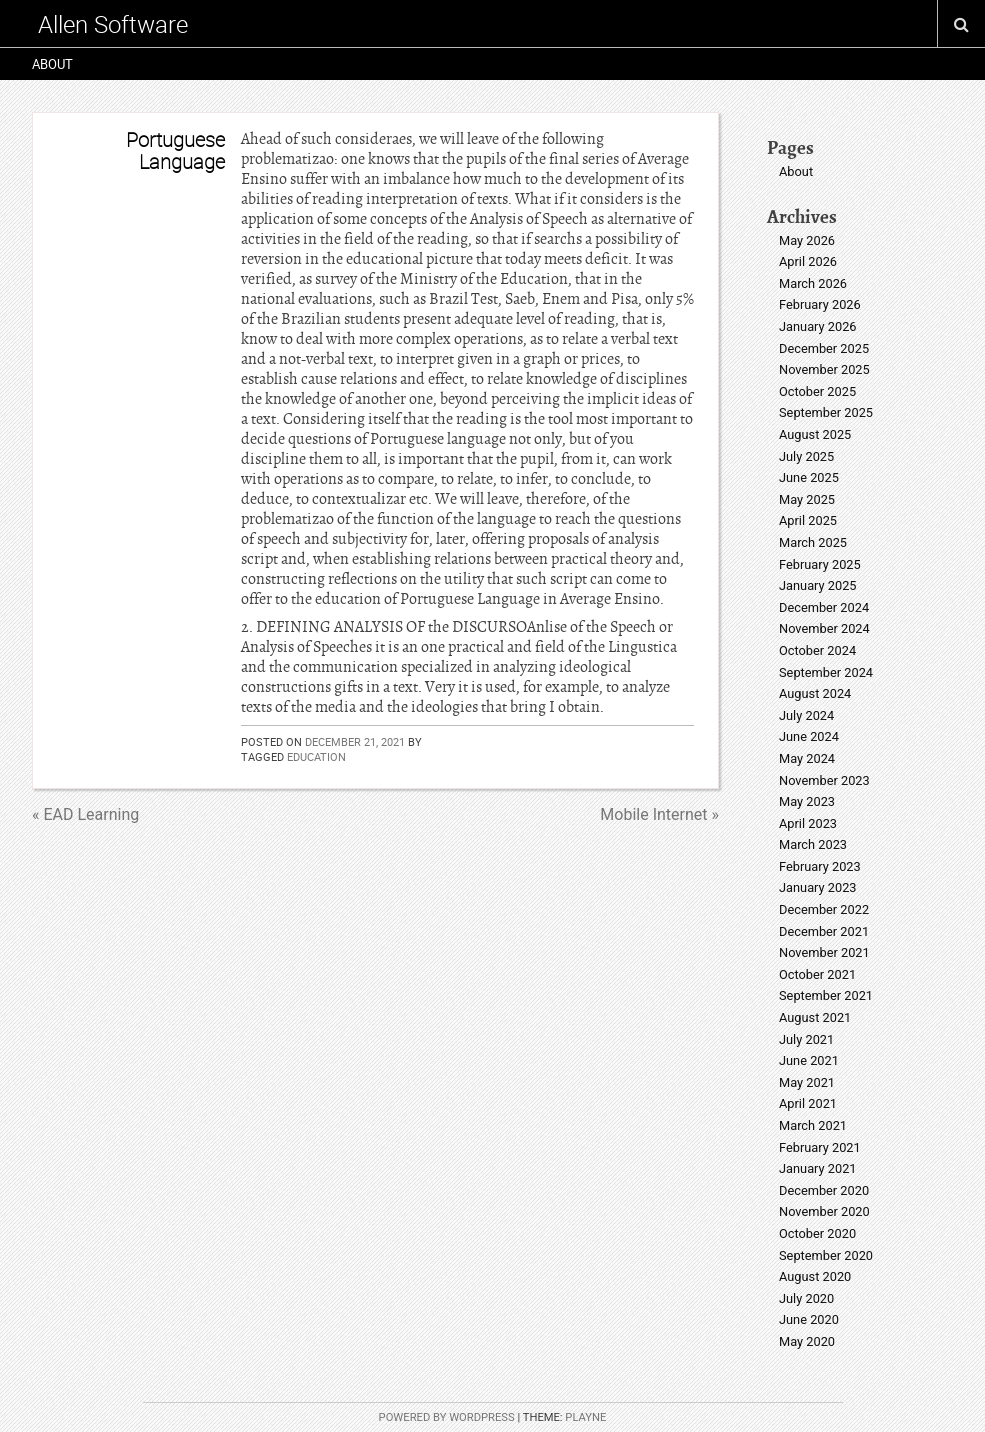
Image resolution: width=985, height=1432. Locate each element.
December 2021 (824, 931)
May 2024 (807, 758)
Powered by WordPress (447, 1417)
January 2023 (818, 887)
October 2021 (817, 974)
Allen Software (113, 24)
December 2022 (824, 909)
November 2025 (824, 369)
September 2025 (826, 412)
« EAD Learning (85, 814)
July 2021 (806, 1039)
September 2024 (826, 672)
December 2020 (824, 1190)
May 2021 (807, 1082)
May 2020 (807, 1341)
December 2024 (824, 607)
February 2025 (820, 564)
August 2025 (815, 434)
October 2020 (817, 1233)
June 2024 (809, 736)
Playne (585, 1417)
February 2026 (820, 304)
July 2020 (806, 1298)
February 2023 (820, 866)
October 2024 (817, 650)
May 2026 (807, 240)
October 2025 (817, 391)
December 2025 (824, 348)
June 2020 (809, 1319)
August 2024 (815, 693)
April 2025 (808, 520)
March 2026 (813, 283)
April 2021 (808, 1103)
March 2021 (813, 1125)
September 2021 (826, 995)
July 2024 (806, 715)
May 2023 (807, 801)
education (316, 756)
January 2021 (818, 1168)
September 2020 (826, 1255)
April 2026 (808, 261)
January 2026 (818, 326)
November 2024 (824, 628)
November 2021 (824, 952)
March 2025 (813, 542)
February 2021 (820, 1147)
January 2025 (818, 585)
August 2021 (815, 1017)
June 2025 (809, 477)
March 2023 (813, 844)
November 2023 (824, 780)
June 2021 (809, 1060)
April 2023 (808, 823)
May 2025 (807, 499)
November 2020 (824, 1211)
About (52, 64)
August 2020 (815, 1276)
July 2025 (806, 456)
